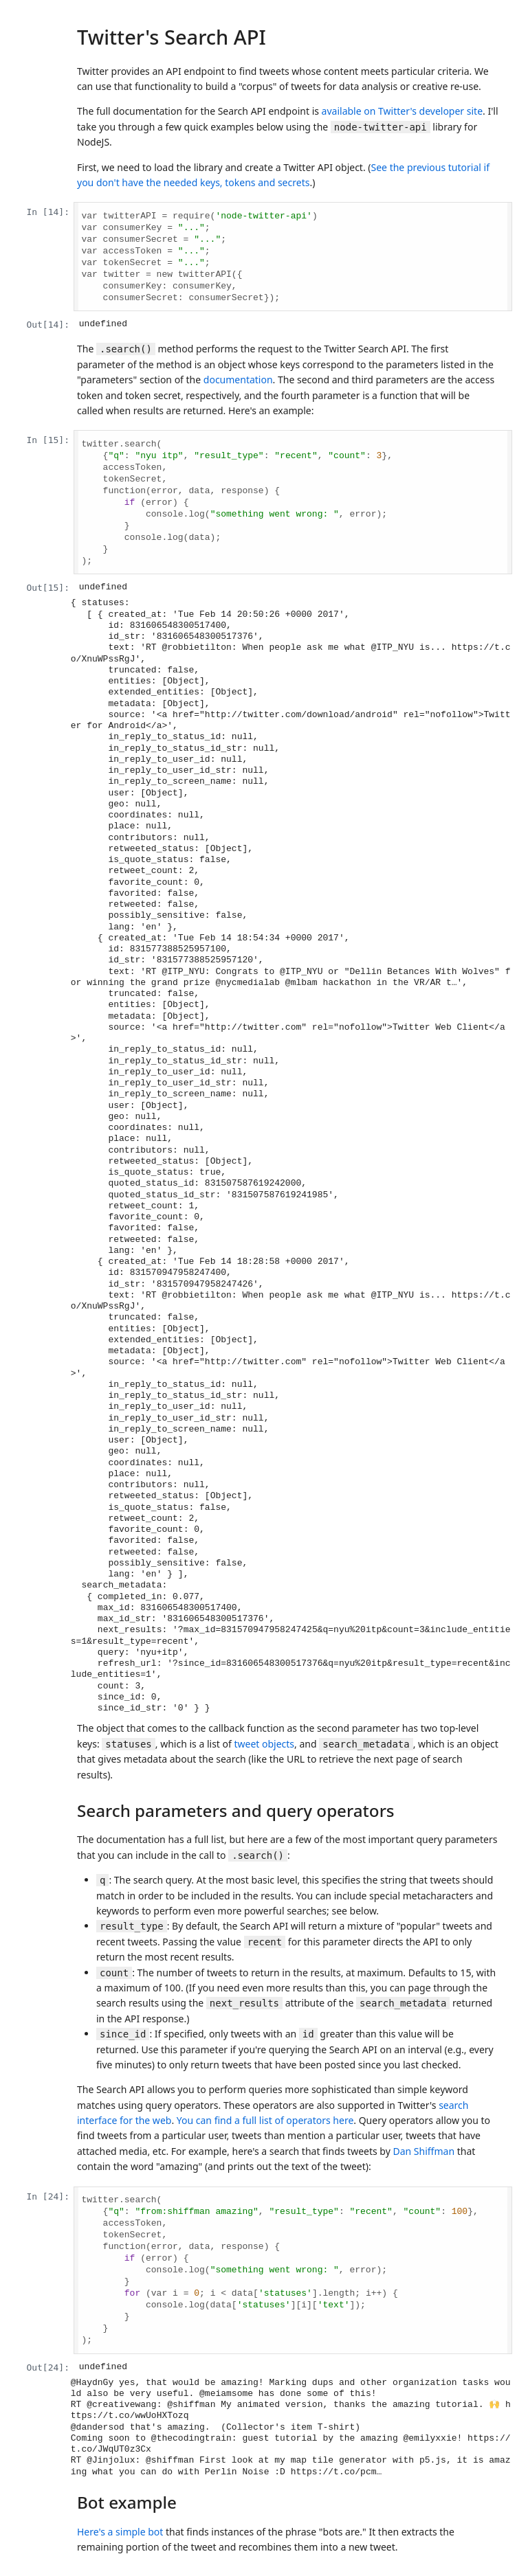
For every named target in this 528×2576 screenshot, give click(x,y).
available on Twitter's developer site (402, 110)
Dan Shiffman (423, 2151)
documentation (238, 379)
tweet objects (264, 1743)
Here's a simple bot (120, 2531)
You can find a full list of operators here (265, 2120)
